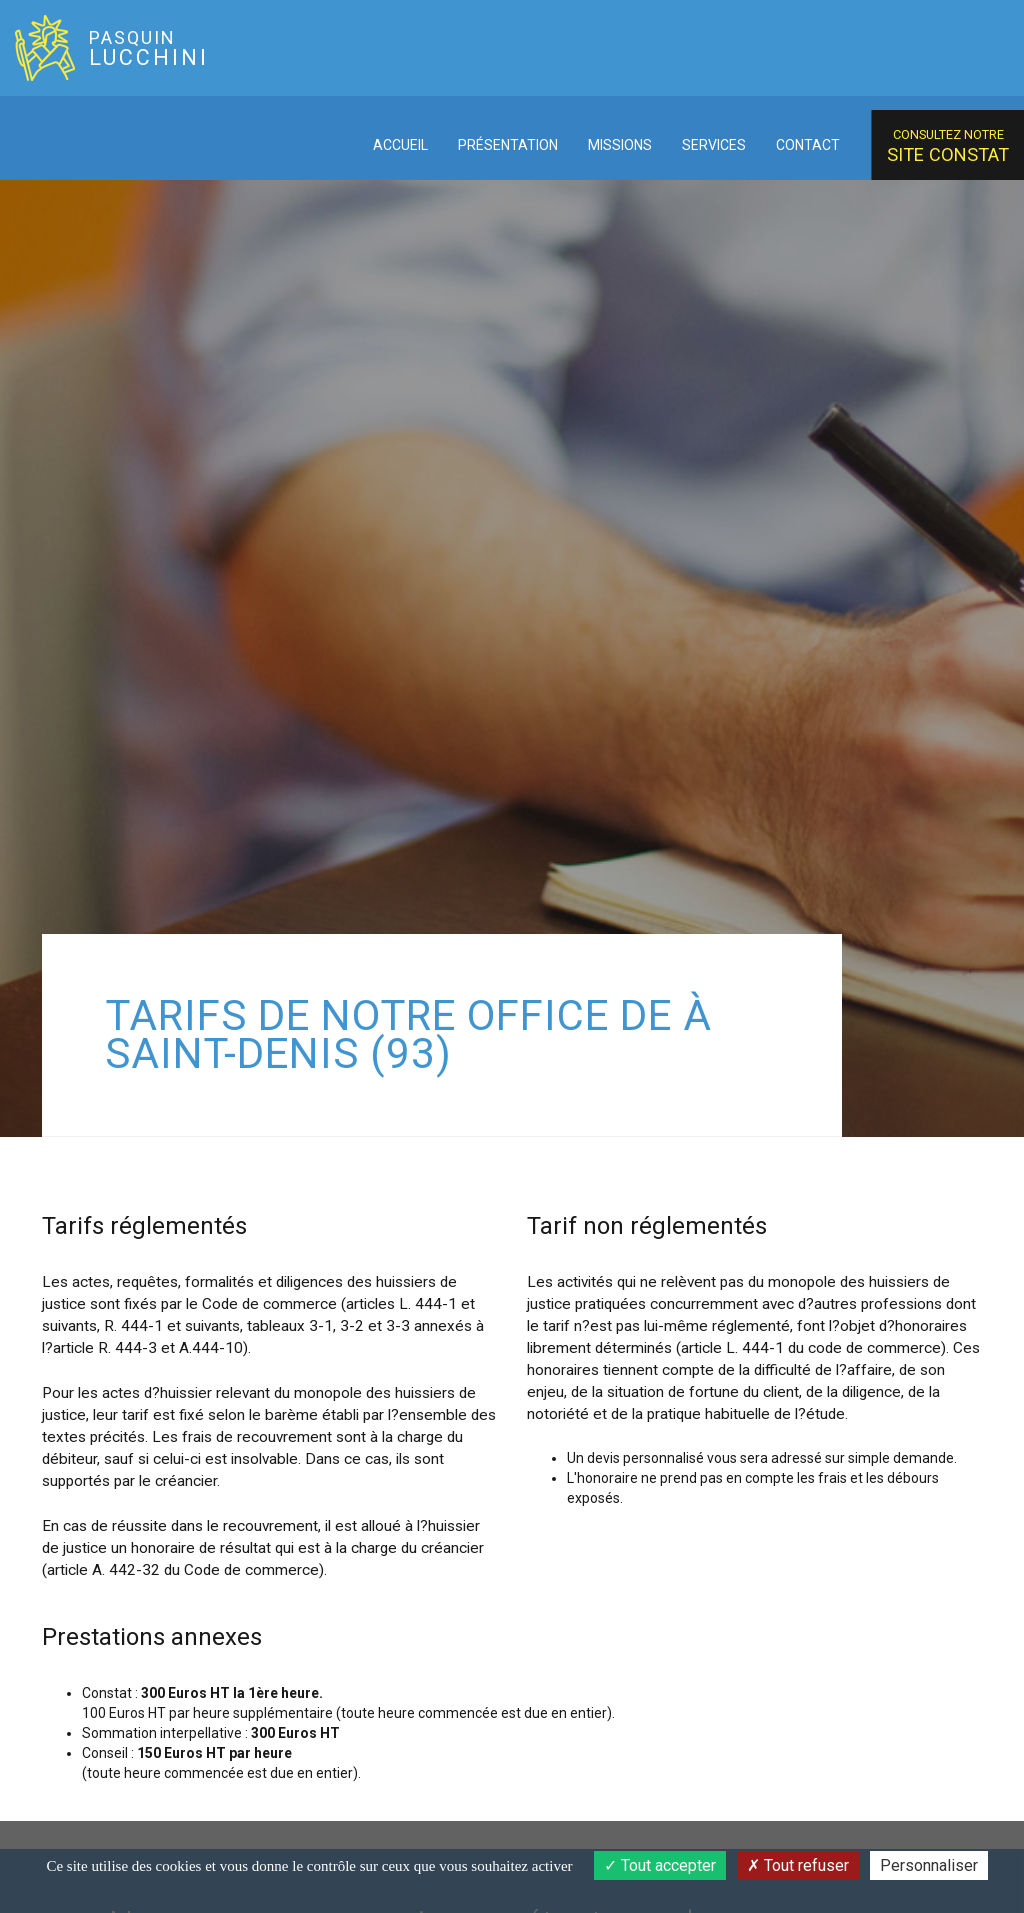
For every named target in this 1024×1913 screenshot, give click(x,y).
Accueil (400, 145)
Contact (808, 145)
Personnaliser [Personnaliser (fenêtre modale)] (929, 1865)
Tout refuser (798, 1865)
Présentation (508, 145)
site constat (948, 145)
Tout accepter (660, 1865)
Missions (620, 145)
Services (714, 145)
